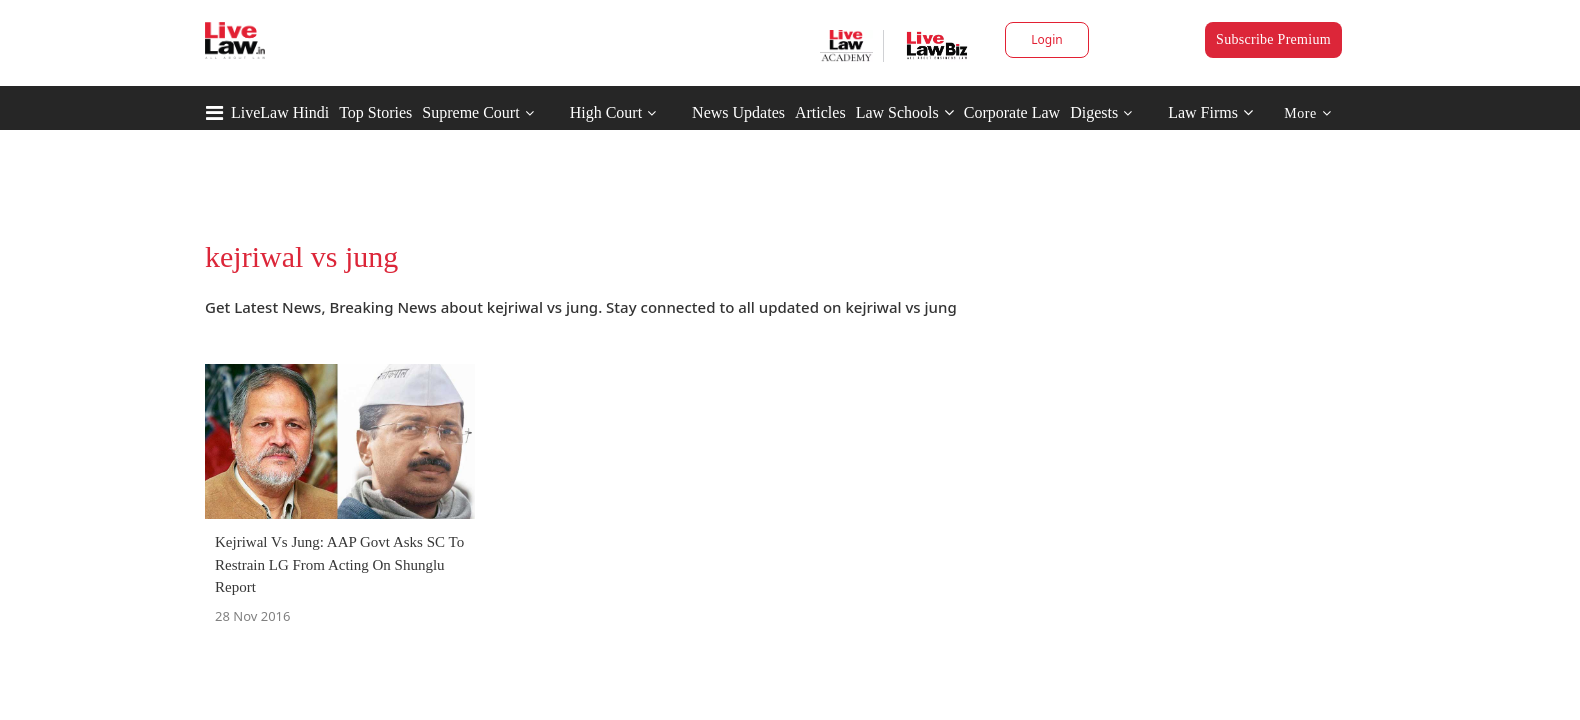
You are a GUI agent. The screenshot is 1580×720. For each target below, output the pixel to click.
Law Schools (905, 112)
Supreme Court (470, 112)
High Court (606, 112)
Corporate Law (1012, 112)
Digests (1094, 112)
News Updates (738, 112)
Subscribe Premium (1273, 39)
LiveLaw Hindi (280, 112)
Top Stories (375, 112)
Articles (820, 112)
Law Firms (1210, 112)
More (1307, 113)
